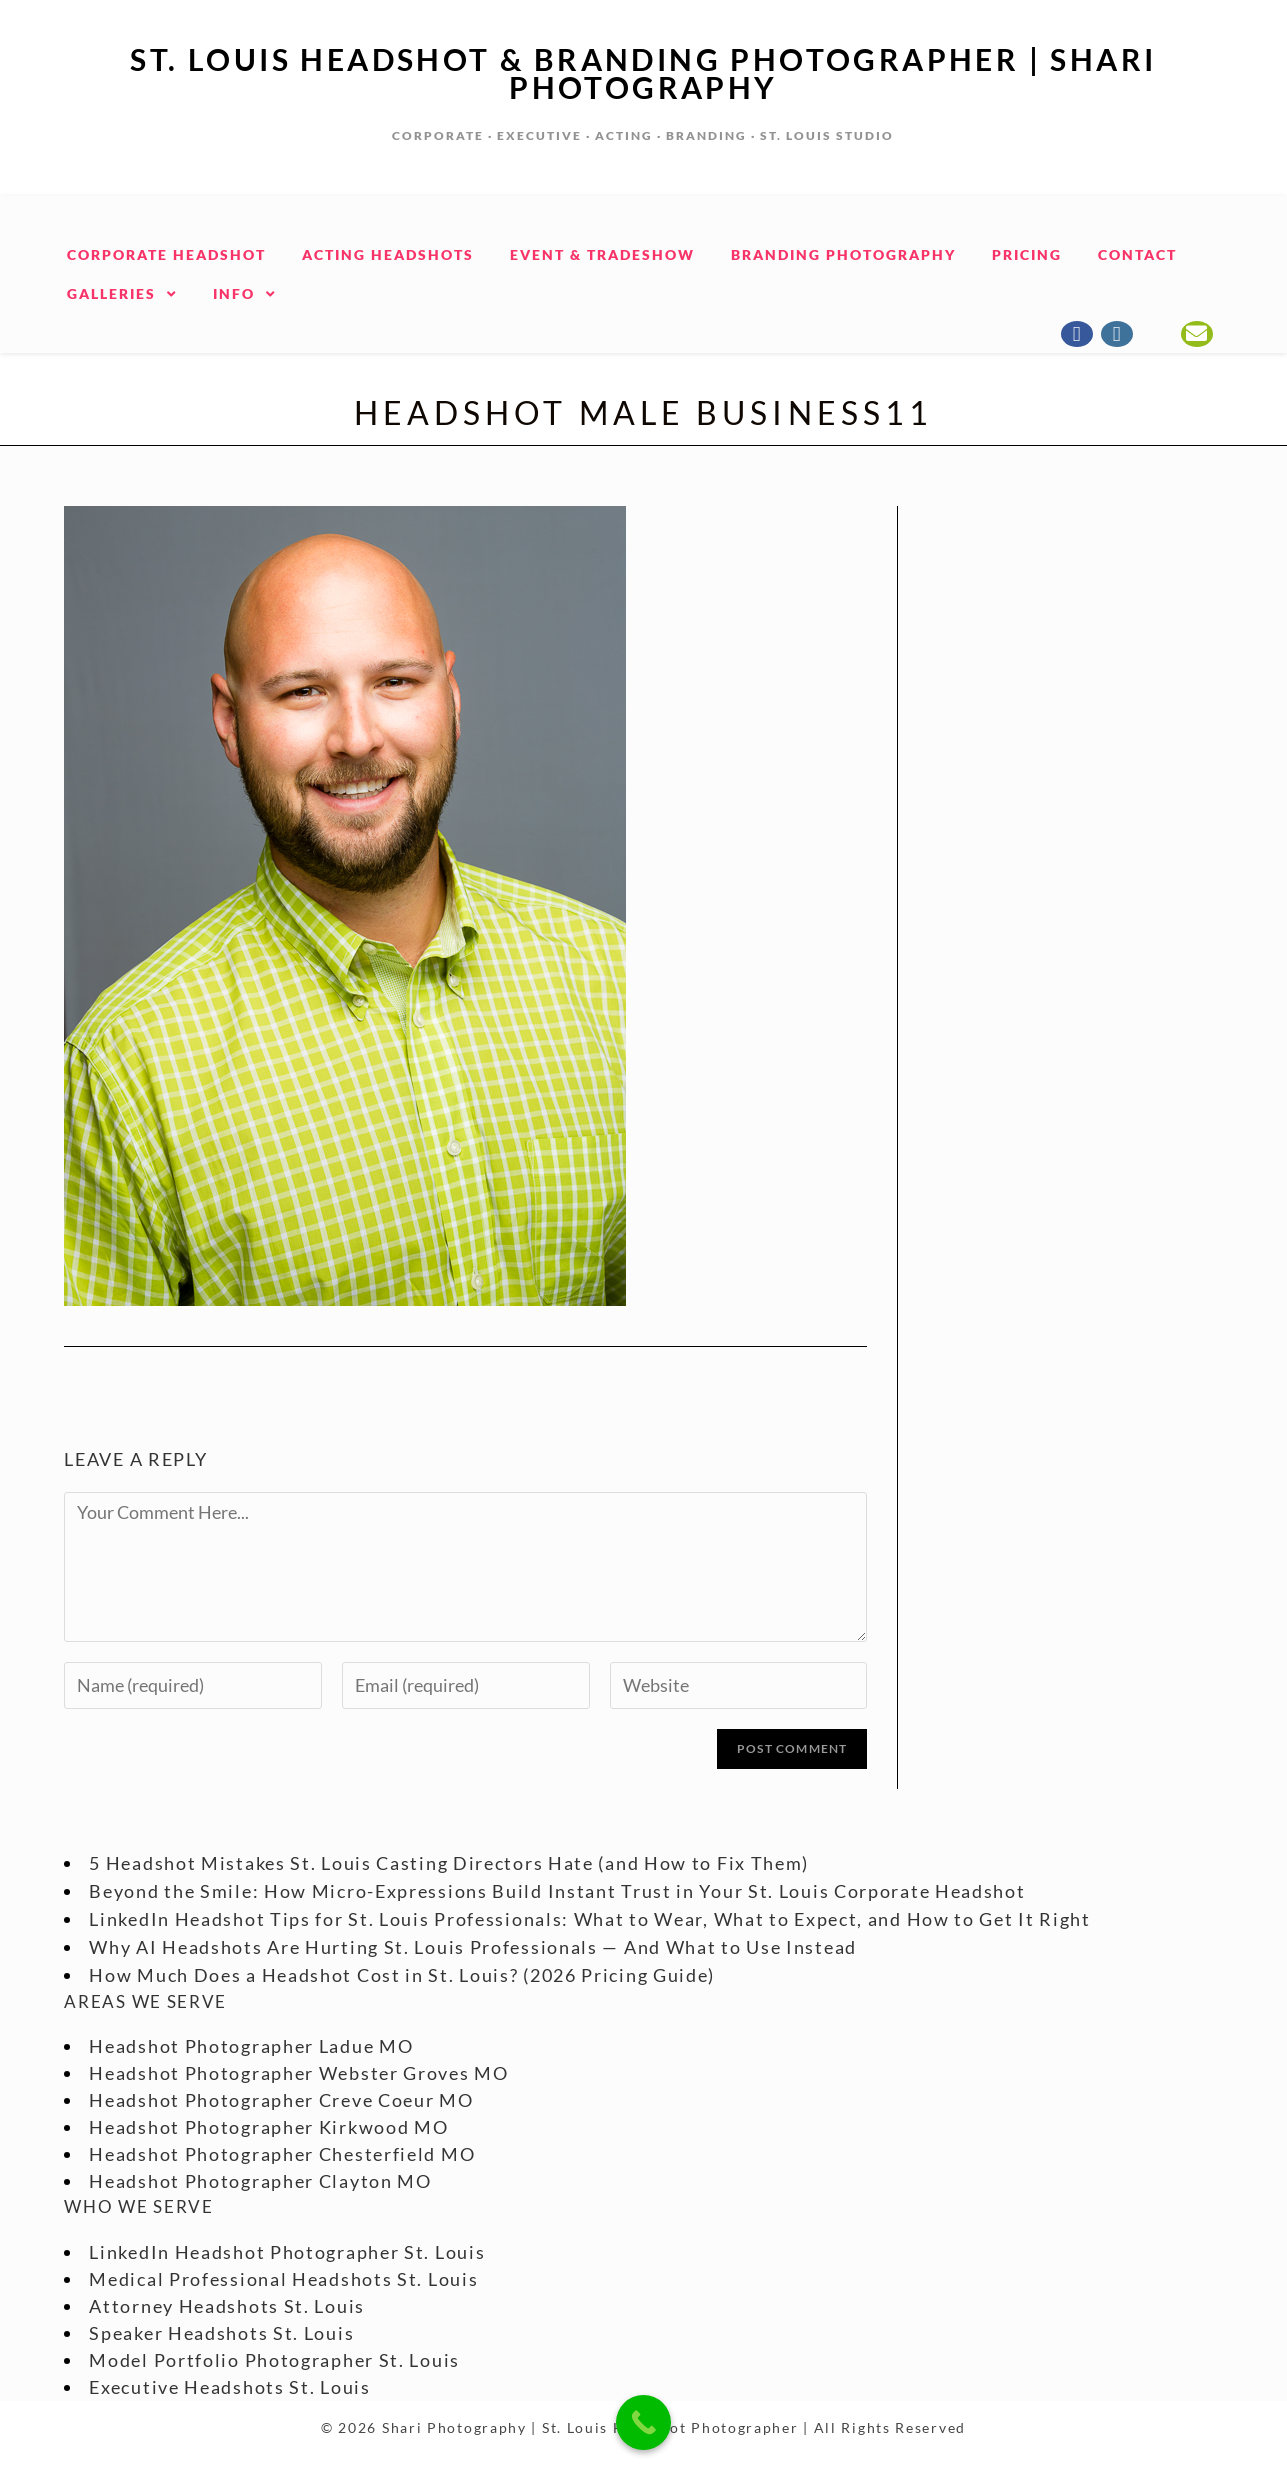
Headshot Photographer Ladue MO (251, 2046)
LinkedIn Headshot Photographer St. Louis (287, 2252)
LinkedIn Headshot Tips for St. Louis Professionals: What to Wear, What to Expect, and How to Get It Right (590, 1919)
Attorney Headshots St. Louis (227, 2306)
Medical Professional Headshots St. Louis (283, 2279)
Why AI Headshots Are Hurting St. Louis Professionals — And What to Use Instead (473, 1947)
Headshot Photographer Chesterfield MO (282, 2154)
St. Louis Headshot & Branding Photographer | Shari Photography (643, 73)
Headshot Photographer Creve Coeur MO (281, 2100)
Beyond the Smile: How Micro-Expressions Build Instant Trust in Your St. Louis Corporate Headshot (557, 1891)
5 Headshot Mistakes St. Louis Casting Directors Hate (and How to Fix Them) (449, 1863)
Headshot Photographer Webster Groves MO (298, 2073)
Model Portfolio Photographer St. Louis (274, 2360)
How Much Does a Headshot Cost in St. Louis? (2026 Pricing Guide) (402, 1975)
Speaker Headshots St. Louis (221, 2333)
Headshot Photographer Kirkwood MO (268, 2127)
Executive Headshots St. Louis (229, 2387)
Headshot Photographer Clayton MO (260, 2181)
